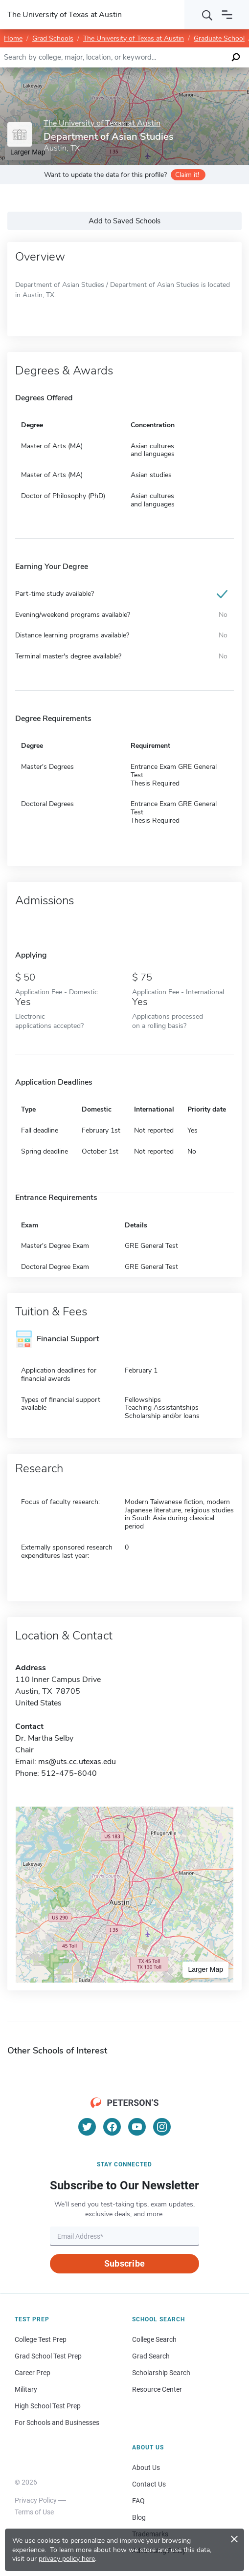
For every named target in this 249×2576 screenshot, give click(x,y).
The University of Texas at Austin (133, 38)
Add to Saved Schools (124, 221)
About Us (146, 2467)
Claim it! (187, 174)
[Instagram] (162, 2127)
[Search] (207, 14)
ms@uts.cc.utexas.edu (77, 1761)
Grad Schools (52, 38)
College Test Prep (41, 2339)
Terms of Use (34, 2512)
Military (26, 2389)
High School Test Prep (48, 2406)
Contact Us (149, 2484)
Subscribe (124, 2263)
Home (13, 38)
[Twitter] (87, 2127)
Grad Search (151, 2356)
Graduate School (219, 38)
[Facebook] (112, 2127)
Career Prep (32, 2373)
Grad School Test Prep (48, 2356)
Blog (139, 2517)
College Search (154, 2339)
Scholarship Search (161, 2373)
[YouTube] (137, 2127)
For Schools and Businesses (57, 2422)
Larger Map (205, 1969)
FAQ (138, 2501)
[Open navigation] (227, 14)
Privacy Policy (36, 2500)
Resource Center (157, 2389)
